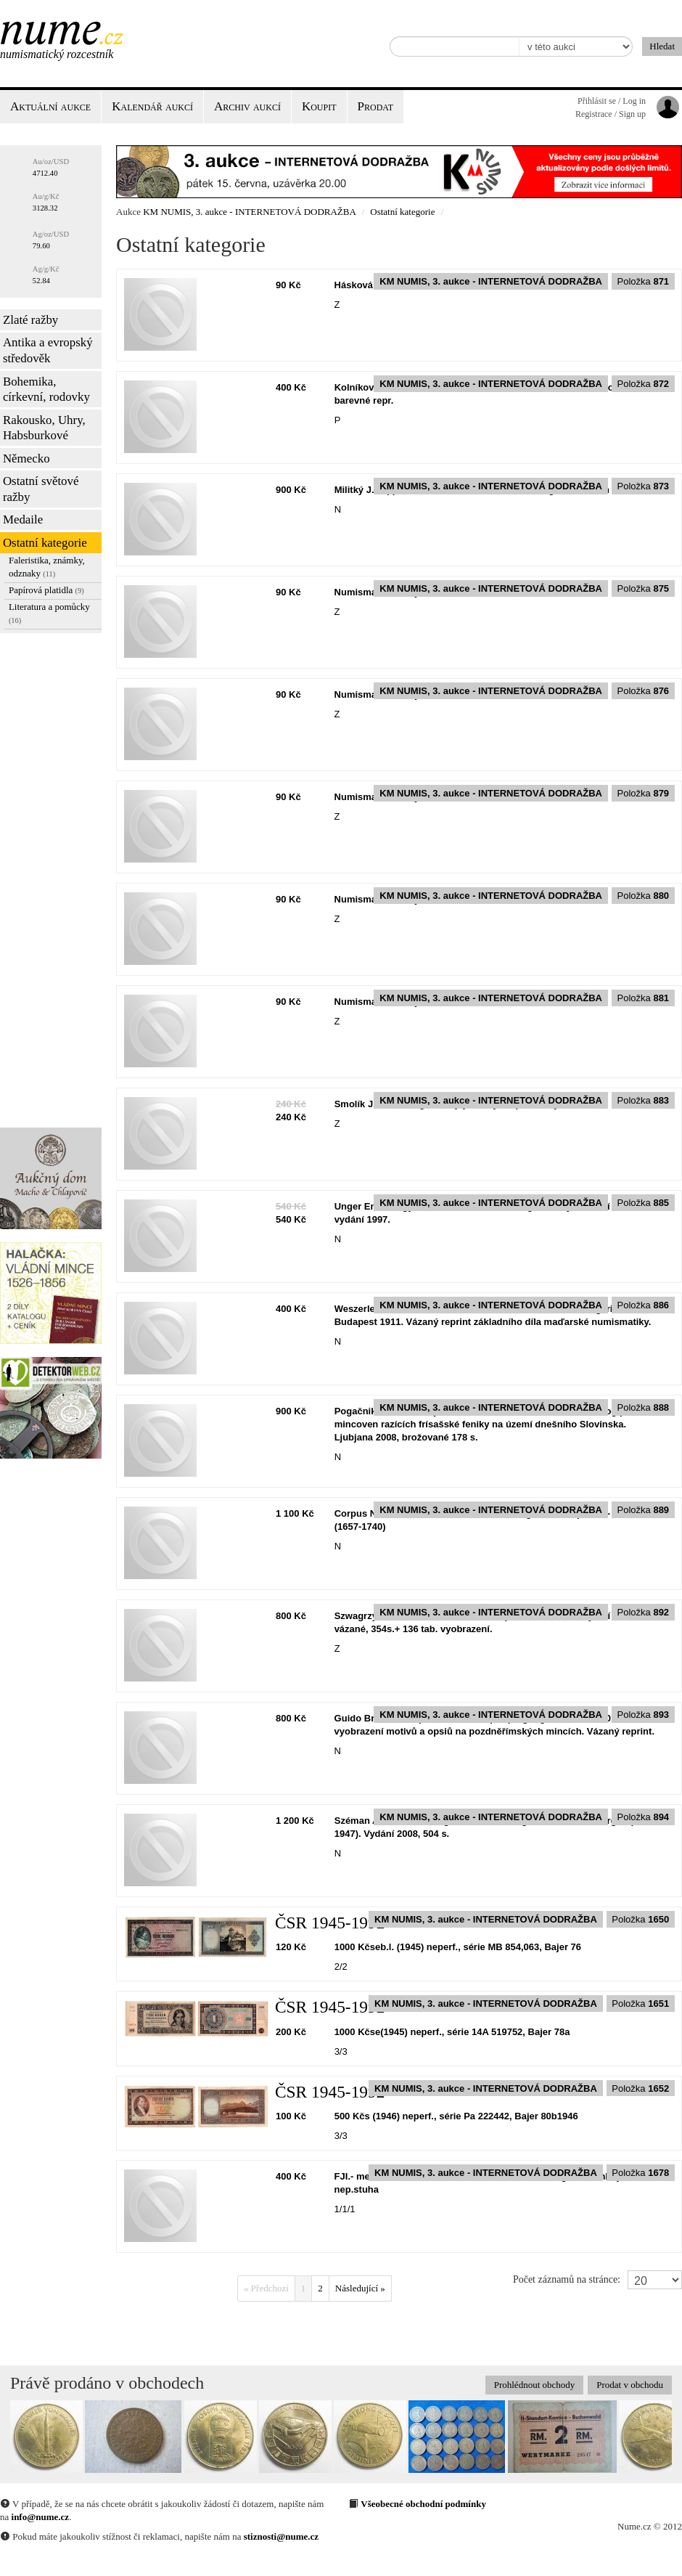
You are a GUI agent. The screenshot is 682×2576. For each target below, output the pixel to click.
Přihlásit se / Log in (612, 101)
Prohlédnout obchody (534, 2384)
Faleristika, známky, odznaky (47, 567)
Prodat (375, 106)
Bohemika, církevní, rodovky (46, 389)
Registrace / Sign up (610, 114)
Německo (26, 458)
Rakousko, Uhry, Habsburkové (44, 428)
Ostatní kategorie (45, 543)
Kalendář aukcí (152, 106)
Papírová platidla (46, 589)
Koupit (319, 106)
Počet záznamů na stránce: (566, 2279)
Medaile (23, 519)
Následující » (360, 2288)
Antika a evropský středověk (48, 350)
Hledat (662, 46)
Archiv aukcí (247, 106)
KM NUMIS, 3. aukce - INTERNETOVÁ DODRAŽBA (249, 211)
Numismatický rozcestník (56, 54)
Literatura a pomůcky (49, 612)
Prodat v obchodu (629, 2384)
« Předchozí (266, 2288)
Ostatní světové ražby (41, 489)
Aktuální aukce (50, 106)
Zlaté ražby (30, 320)
